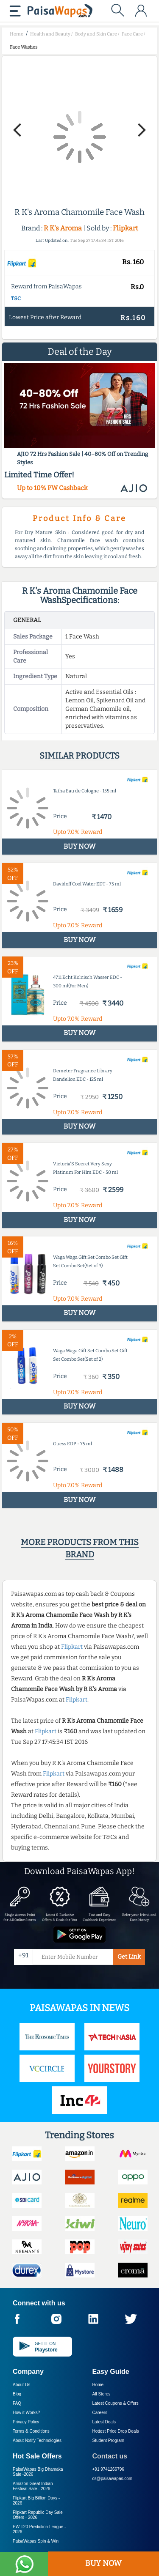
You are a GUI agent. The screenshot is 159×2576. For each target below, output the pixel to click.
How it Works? (26, 2412)
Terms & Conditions (31, 2431)
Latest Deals (104, 2422)
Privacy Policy (26, 2422)
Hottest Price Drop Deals (115, 2431)
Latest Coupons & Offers (115, 2403)
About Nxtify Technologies (37, 2440)
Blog (17, 2394)
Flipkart (125, 228)
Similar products (79, 756)
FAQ (17, 2403)
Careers (100, 2412)
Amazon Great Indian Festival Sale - (33, 2486)
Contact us (110, 2456)
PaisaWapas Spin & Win (36, 2541)
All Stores (101, 2394)
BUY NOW (103, 2563)
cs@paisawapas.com (112, 2478)
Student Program (108, 2440)
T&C (16, 298)
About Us (21, 2384)
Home (98, 2384)
